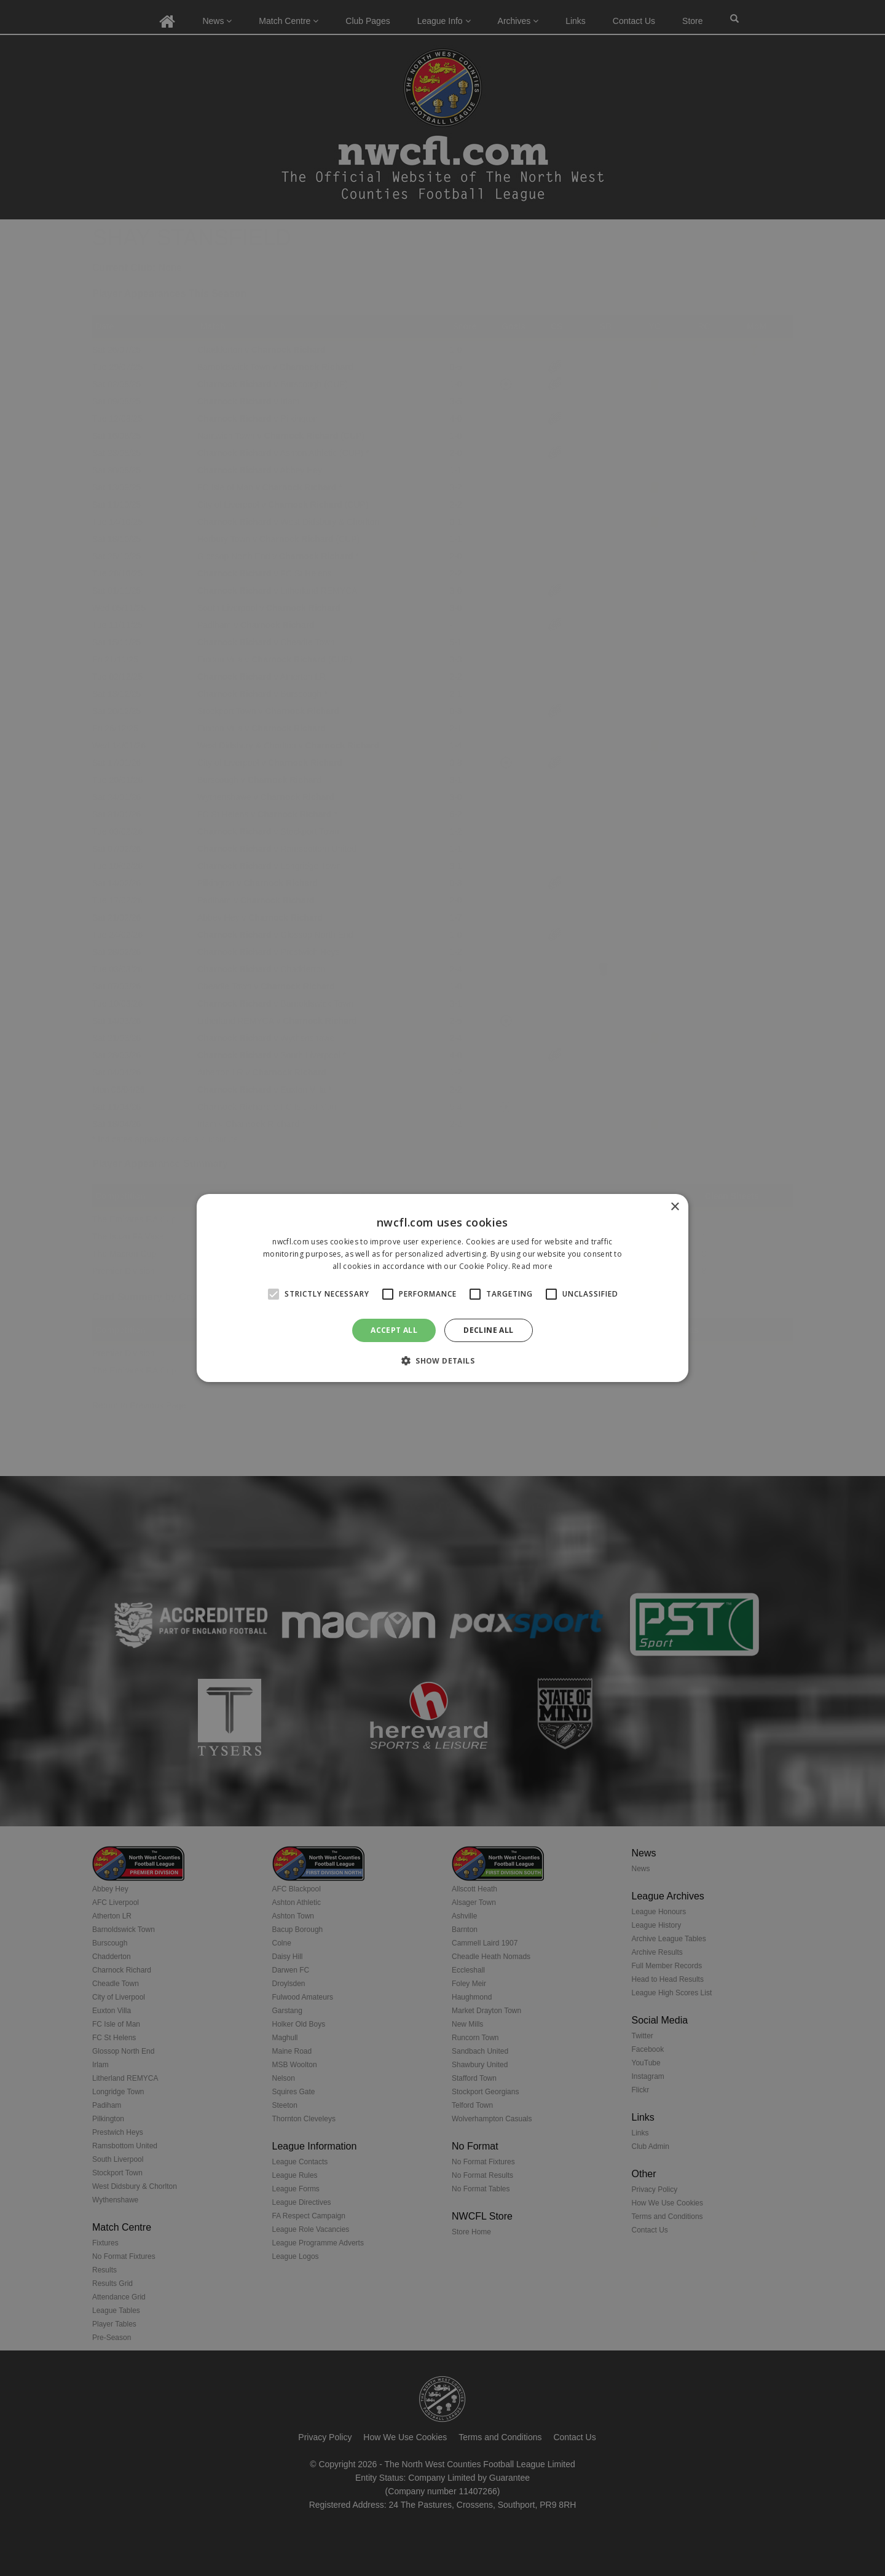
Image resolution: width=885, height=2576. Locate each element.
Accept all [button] (394, 1330)
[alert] (442, 1288)
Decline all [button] (488, 1330)
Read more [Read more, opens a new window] (532, 1266)
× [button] (674, 1207)
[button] (442, 1360)
